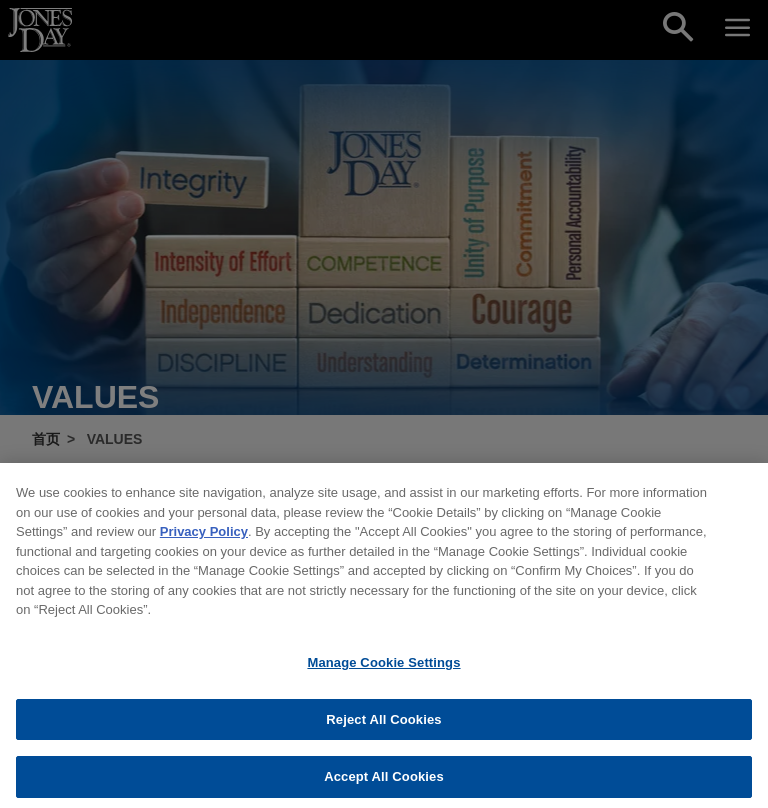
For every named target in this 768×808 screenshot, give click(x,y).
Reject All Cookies (383, 736)
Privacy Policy (204, 548)
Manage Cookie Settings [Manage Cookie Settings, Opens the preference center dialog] (383, 679)
